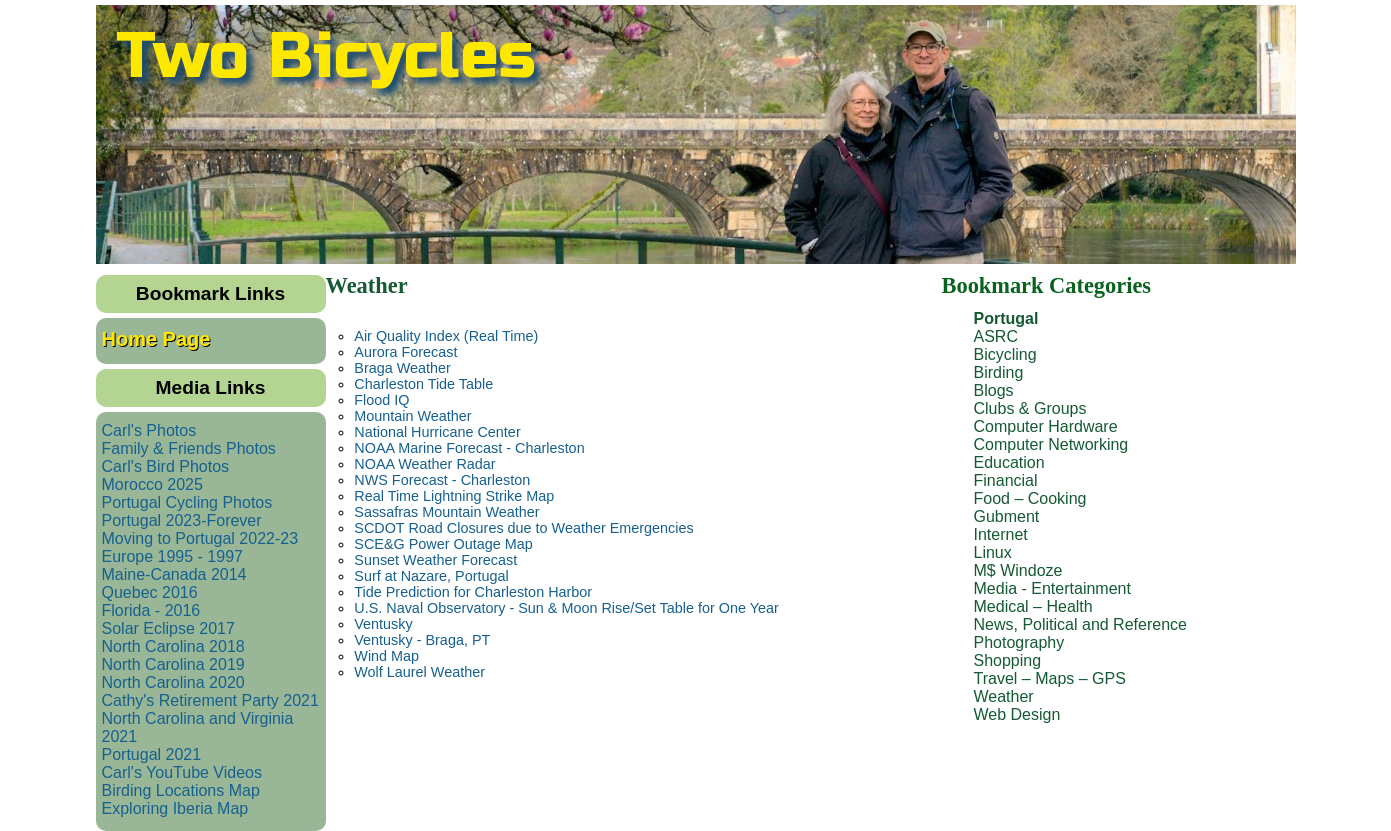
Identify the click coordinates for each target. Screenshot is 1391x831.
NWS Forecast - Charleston (442, 480)
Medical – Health (1033, 606)
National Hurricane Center (437, 432)
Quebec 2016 (150, 592)
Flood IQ (381, 400)
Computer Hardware (1046, 426)
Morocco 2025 (152, 484)
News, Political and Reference (1080, 624)
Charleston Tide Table (423, 384)
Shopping (1008, 660)
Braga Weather (402, 368)
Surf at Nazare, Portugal (431, 576)
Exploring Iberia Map (175, 808)
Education (1009, 462)
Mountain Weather (412, 416)
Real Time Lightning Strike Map (454, 496)
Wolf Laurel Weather (419, 672)
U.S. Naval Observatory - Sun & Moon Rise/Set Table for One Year (566, 608)
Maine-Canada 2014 (174, 574)
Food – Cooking (1030, 498)
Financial (1006, 480)
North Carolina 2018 (173, 646)
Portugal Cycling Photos (187, 502)
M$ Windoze (1018, 570)
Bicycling (1005, 354)
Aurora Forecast (405, 352)
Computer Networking (1051, 444)
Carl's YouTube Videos (182, 772)
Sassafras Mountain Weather (446, 512)
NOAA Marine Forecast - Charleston (469, 448)
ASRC (996, 336)
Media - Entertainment (1052, 588)
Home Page (156, 339)
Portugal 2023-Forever (182, 520)
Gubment (1007, 516)
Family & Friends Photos (189, 448)
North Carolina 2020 (173, 682)
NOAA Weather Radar (424, 464)
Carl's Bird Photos (166, 466)
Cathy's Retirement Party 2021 (210, 700)
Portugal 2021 (152, 754)
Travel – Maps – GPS (1050, 678)
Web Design (1017, 714)
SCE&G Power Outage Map (443, 544)
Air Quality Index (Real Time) (446, 336)
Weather (1004, 696)
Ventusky (383, 624)
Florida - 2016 (151, 610)
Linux (993, 552)
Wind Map (386, 656)
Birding (999, 372)
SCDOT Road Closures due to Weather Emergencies (523, 528)
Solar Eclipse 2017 (168, 628)
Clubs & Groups (1030, 408)
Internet (1001, 534)
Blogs (994, 390)
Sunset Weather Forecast (435, 560)
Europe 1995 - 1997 (172, 556)
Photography (1019, 642)
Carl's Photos (149, 430)
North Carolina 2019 (173, 664)
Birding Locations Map (181, 790)
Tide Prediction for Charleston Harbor (473, 592)
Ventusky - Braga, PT (422, 640)
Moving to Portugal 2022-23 (200, 538)
